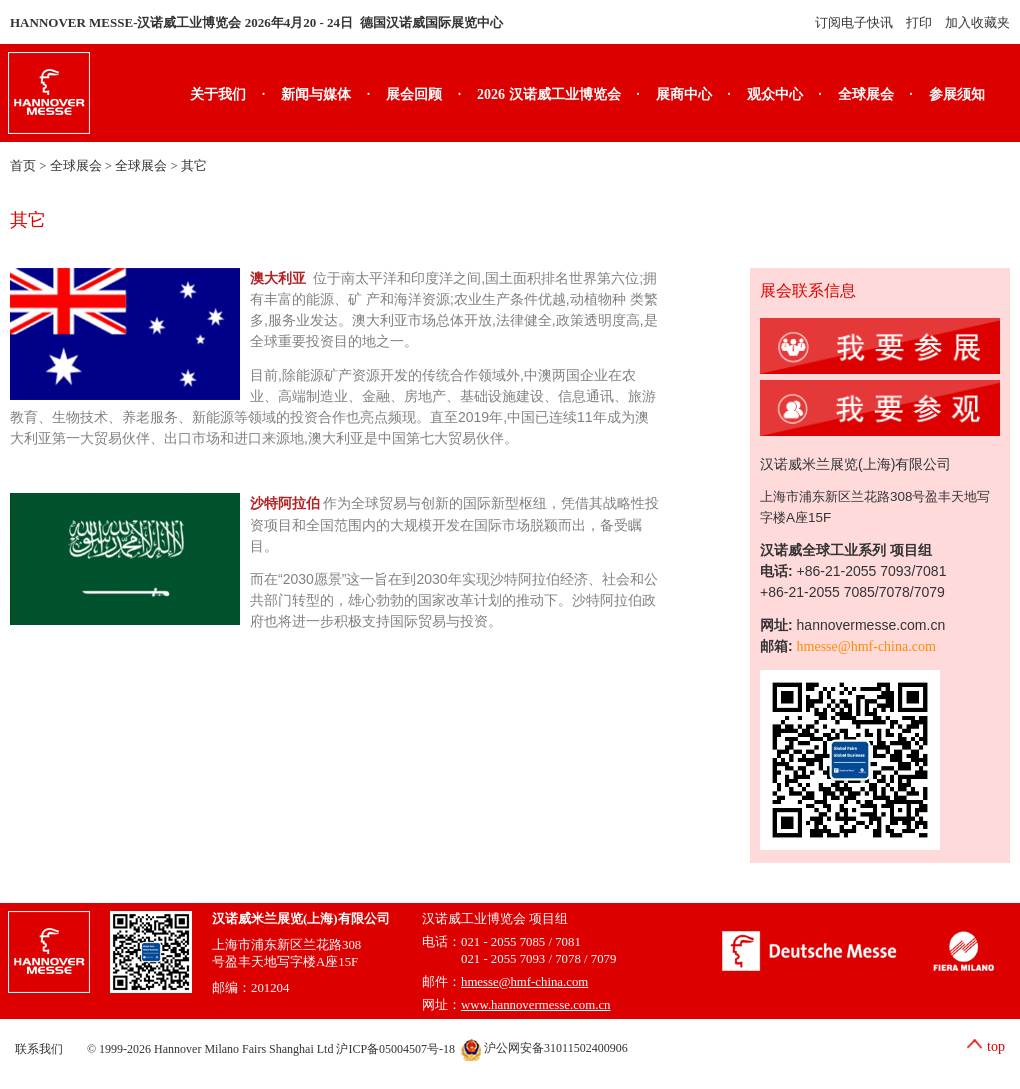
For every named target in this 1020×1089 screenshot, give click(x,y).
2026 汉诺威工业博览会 (549, 94)
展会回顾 (414, 94)
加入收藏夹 (977, 22)
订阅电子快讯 (854, 22)
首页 (23, 166)
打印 (919, 22)
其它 (194, 166)
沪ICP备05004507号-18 (395, 1048)
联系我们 (39, 1048)
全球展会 (866, 94)
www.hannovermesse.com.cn (536, 1005)
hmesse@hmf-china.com (866, 646)
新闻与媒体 (316, 94)
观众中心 (775, 94)
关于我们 (218, 94)
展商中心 (684, 94)
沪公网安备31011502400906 (544, 1048)
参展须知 (957, 94)
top (996, 1046)
